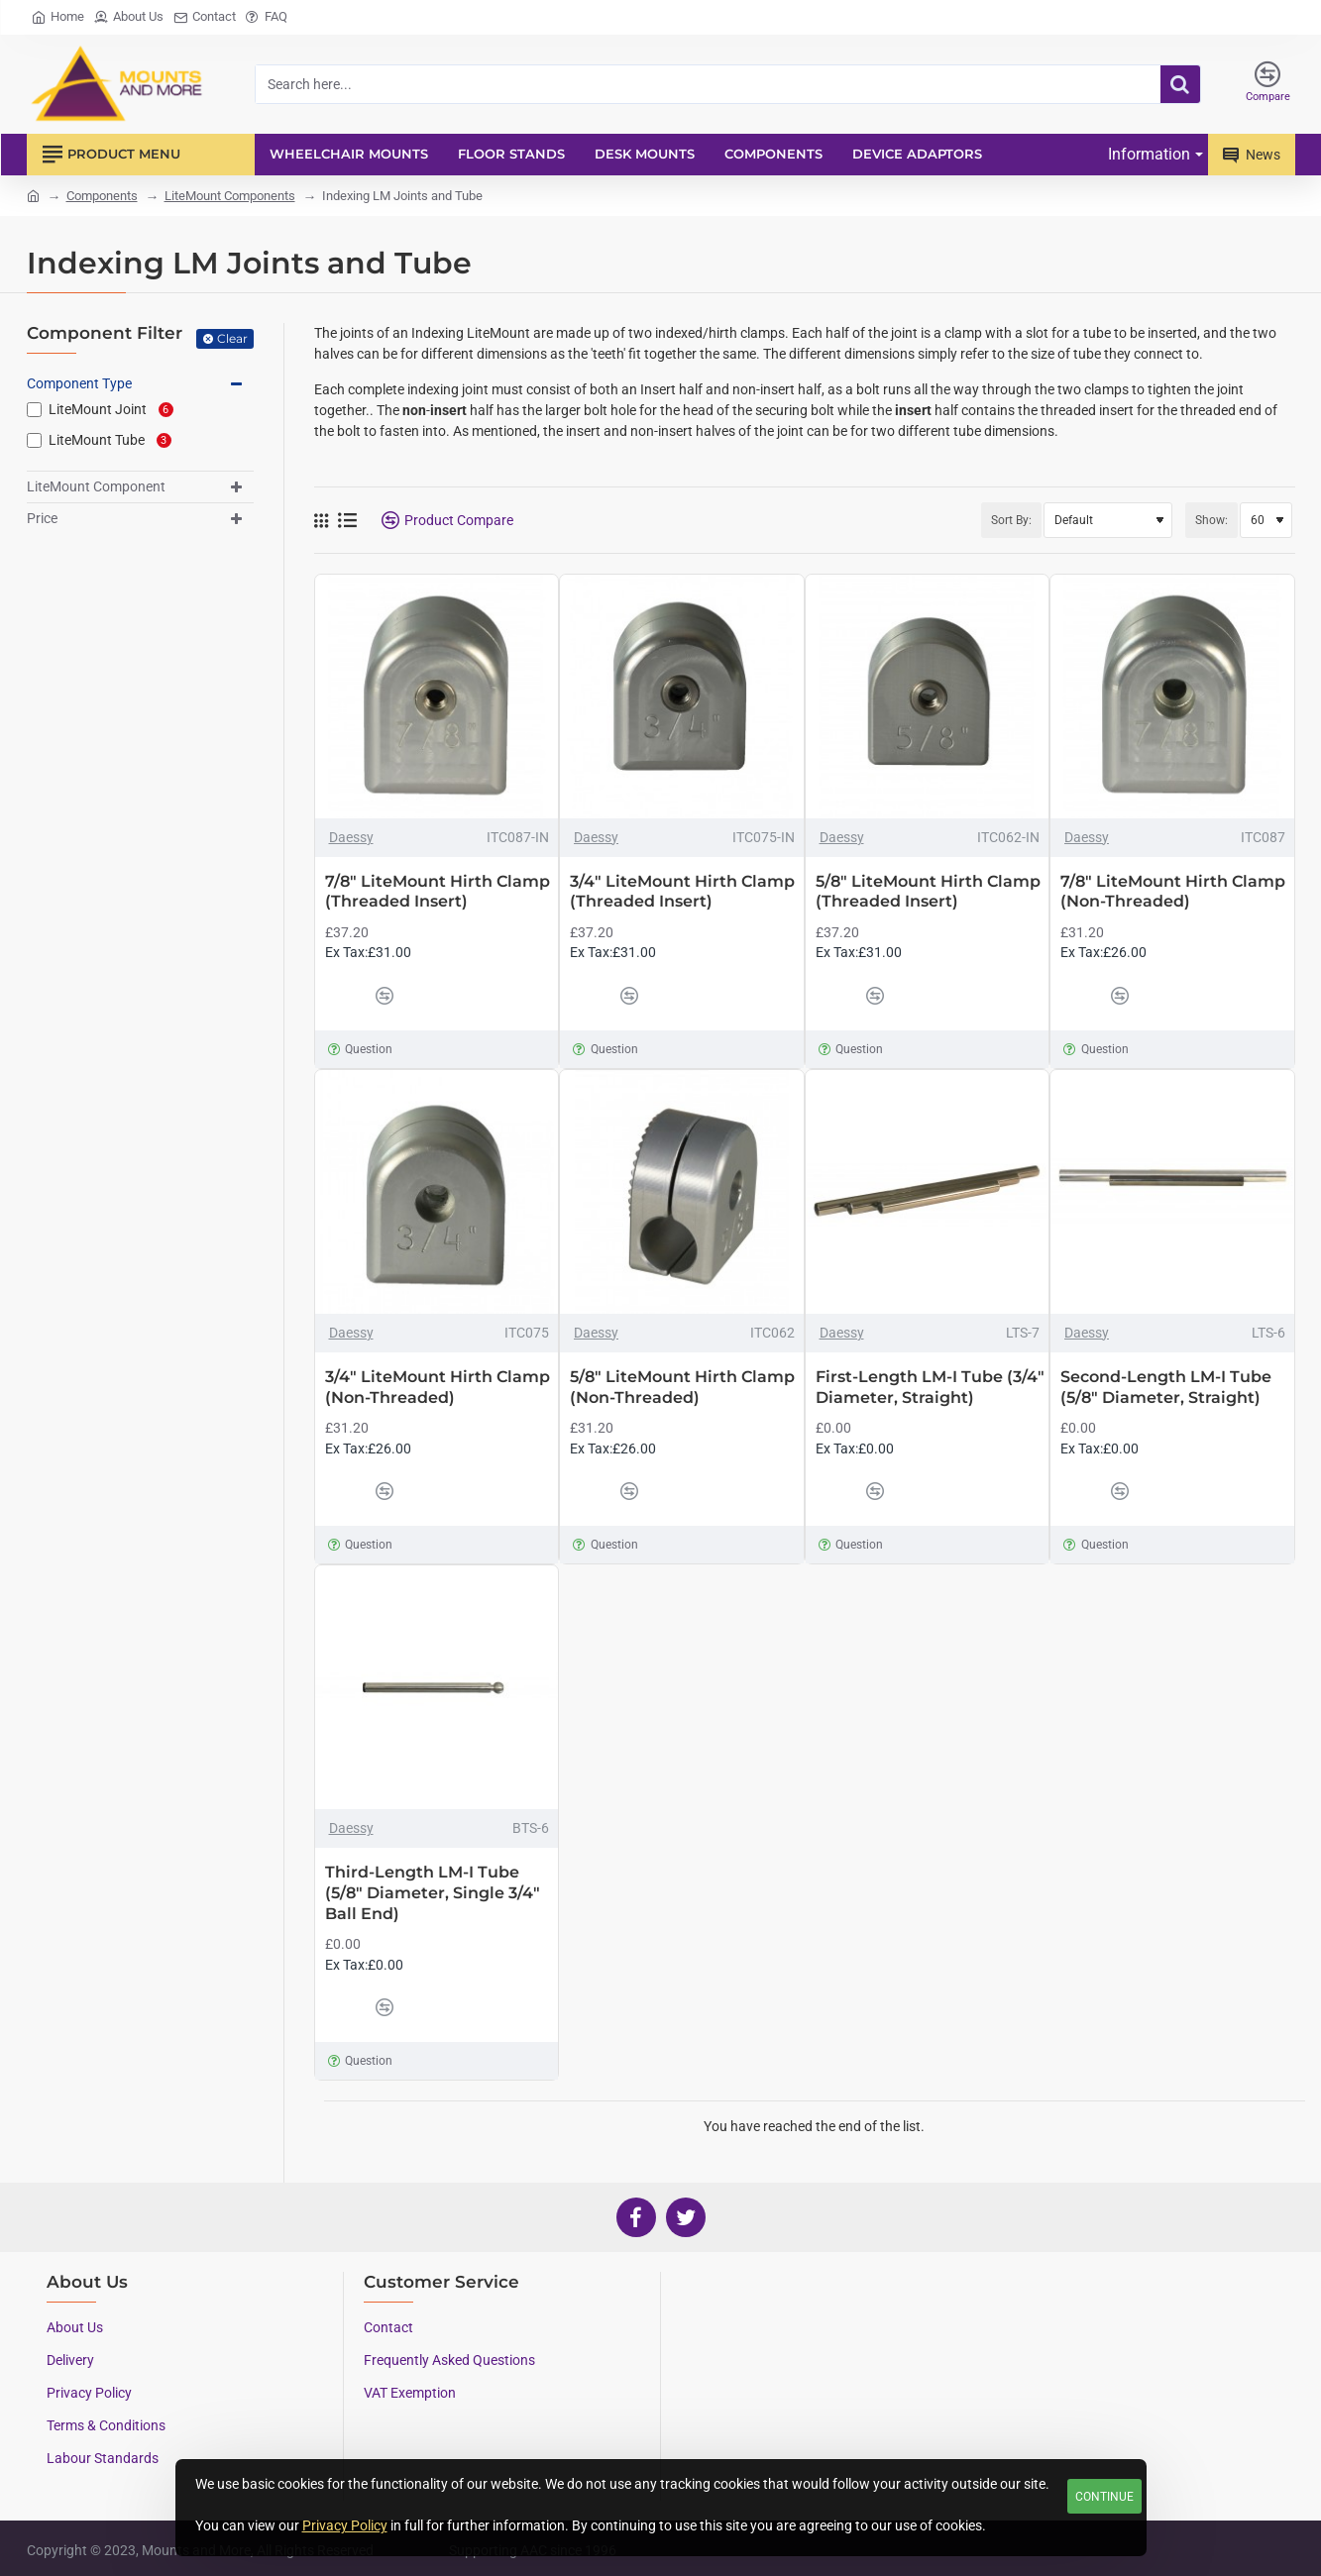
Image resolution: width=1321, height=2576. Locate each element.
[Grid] (321, 520)
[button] (345, 996)
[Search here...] (1180, 84)
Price (42, 518)
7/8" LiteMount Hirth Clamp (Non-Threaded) (1172, 892)
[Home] (58, 17)
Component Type (79, 383)
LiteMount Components (230, 195)
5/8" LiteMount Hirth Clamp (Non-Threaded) (682, 1387)
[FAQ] (266, 17)
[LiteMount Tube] (34, 440)
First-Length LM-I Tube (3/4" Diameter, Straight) (930, 1387)
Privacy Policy (344, 2525)
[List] (347, 520)
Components (102, 195)
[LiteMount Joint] (34, 409)
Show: (1211, 520)
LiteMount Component (96, 486)
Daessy (351, 837)
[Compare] (1268, 84)
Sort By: (1011, 520)
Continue (1104, 2497)
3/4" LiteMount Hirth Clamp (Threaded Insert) (682, 892)
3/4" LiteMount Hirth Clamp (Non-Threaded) (437, 1387)
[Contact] (204, 17)
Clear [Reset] (232, 338)
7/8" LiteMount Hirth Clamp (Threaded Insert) (437, 892)
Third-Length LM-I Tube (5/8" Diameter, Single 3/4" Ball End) (432, 1893)
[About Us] (128, 17)
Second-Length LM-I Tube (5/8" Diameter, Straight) (1165, 1387)
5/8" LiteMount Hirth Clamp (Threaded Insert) (928, 892)
